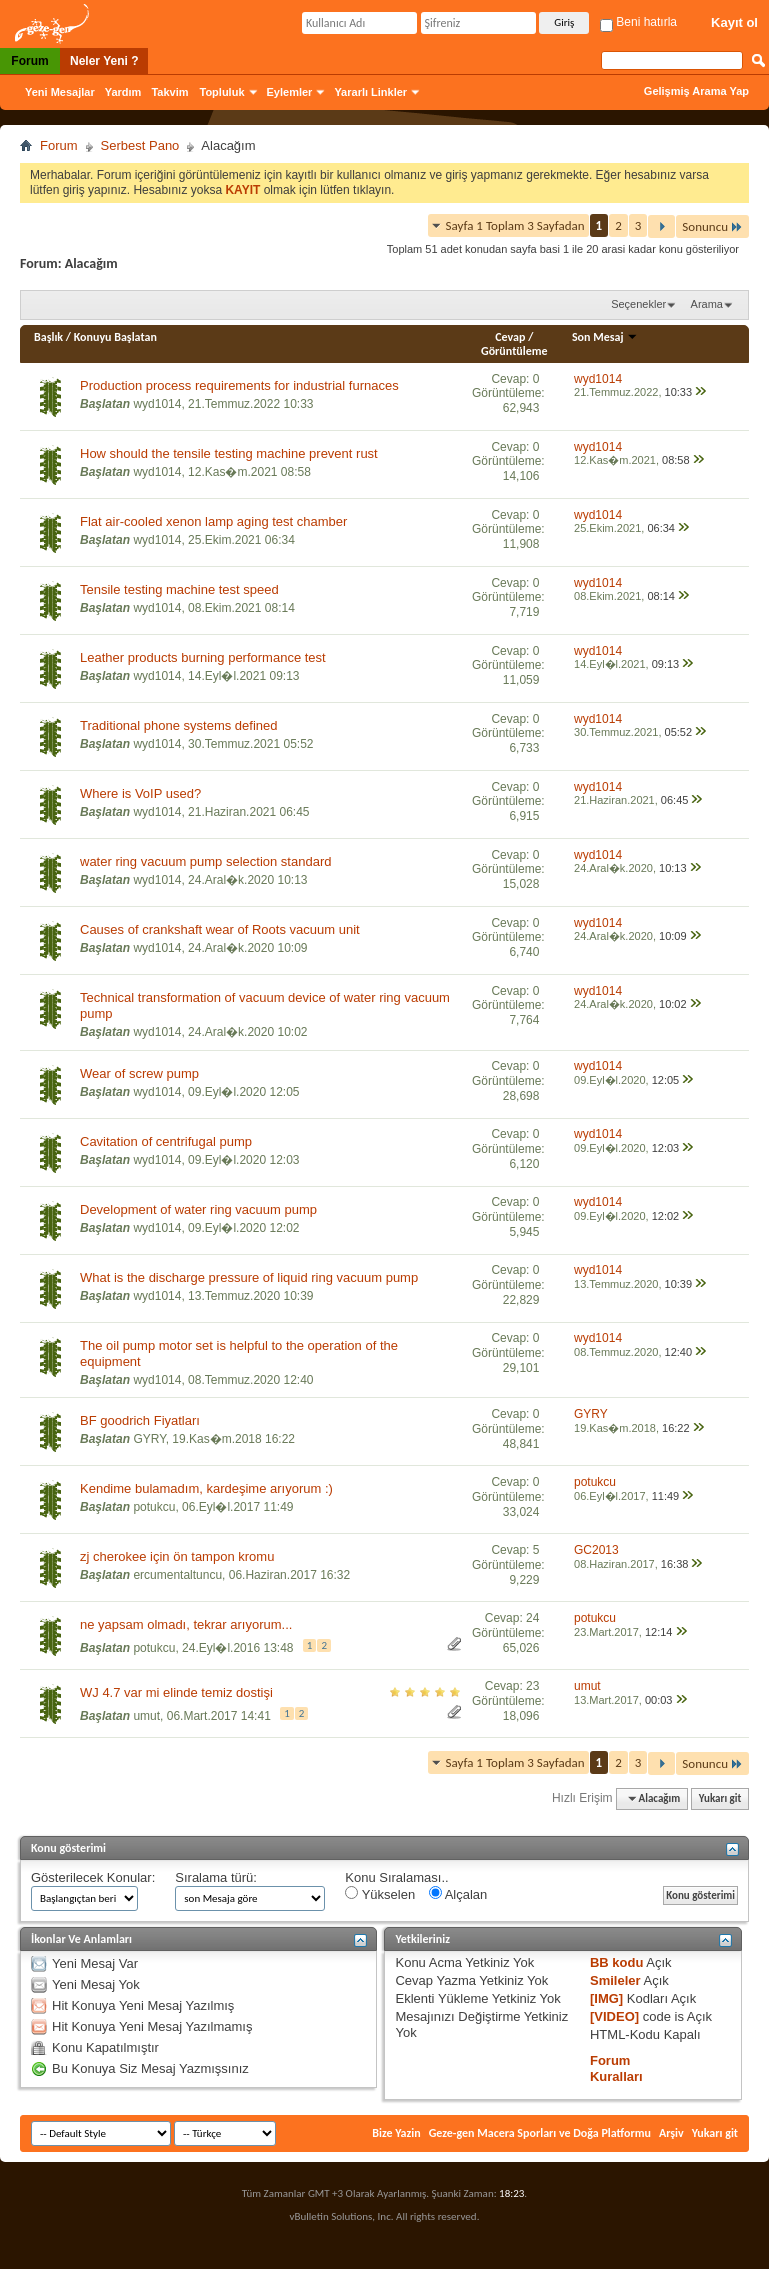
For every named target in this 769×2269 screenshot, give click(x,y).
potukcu (154, 1507)
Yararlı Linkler (370, 92)
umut (146, 1716)
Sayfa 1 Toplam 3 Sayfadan (515, 225)
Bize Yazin (396, 2133)
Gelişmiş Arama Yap (696, 91)
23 (532, 1686)
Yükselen (380, 1894)
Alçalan (458, 1894)
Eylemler (290, 92)
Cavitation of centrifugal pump (166, 1141)
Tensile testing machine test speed (179, 589)
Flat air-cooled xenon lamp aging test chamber (213, 521)
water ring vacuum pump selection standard (205, 861)
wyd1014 (157, 404)
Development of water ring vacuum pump (198, 1209)
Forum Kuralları (616, 2068)
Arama (707, 304)
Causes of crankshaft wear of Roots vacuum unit (220, 929)
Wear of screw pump (139, 1073)
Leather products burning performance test (203, 657)
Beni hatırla (638, 22)
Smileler (615, 1980)
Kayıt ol (734, 22)
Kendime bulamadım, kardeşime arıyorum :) (206, 1488)
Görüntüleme (514, 351)
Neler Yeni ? (104, 61)
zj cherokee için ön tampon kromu (177, 1556)
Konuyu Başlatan (115, 337)
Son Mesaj (605, 337)
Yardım (123, 92)
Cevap (510, 337)
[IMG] (606, 1998)
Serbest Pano (140, 145)
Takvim (169, 92)
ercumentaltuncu (177, 1575)
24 (532, 1618)
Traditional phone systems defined (179, 725)
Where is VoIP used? (140, 793)
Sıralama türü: (216, 1877)
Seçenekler (638, 304)
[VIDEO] (614, 2016)
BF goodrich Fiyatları (140, 1420)
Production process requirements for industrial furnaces (239, 385)
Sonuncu (712, 226)
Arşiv (671, 2133)
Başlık (48, 337)
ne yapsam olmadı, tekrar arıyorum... (186, 1624)
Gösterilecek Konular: (93, 1877)
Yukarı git (720, 1798)
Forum (29, 61)
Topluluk (222, 92)
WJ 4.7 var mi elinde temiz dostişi (176, 1692)
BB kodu (616, 1962)
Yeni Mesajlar (60, 92)
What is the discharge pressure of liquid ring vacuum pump (249, 1277)
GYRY (149, 1439)
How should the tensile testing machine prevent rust (229, 453)
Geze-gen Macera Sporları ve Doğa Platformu (540, 2133)
